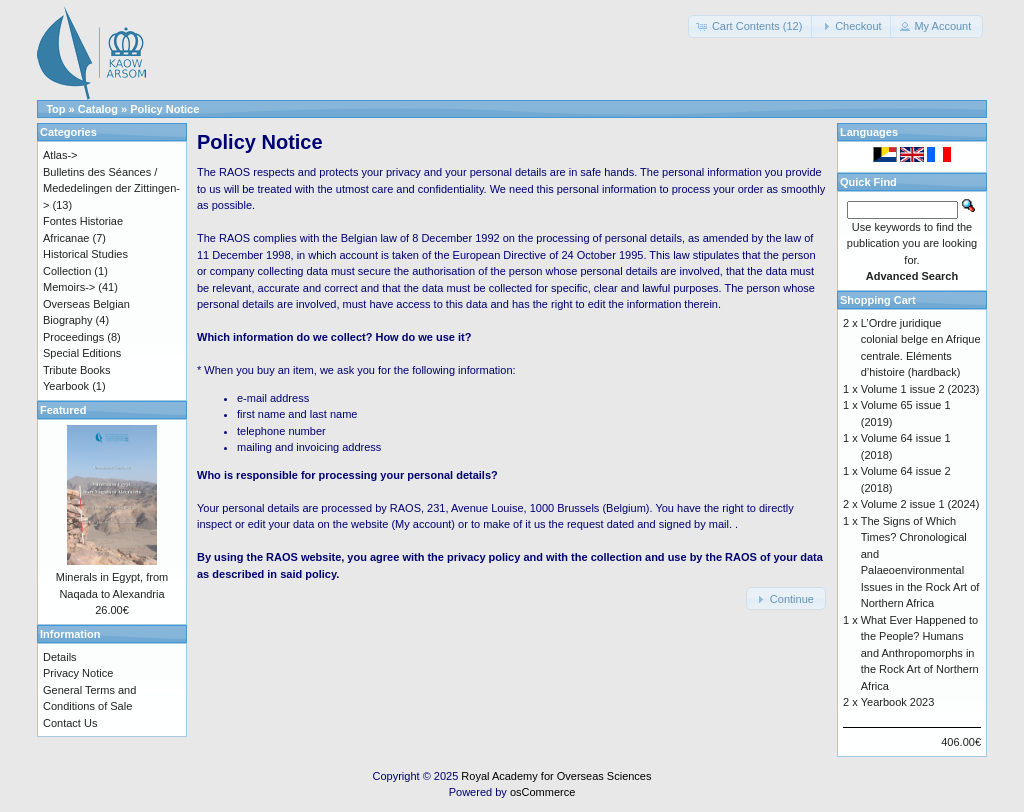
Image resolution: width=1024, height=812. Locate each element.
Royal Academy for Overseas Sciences (556, 776)
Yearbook (66, 386)
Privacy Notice (78, 673)
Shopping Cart (878, 300)
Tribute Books (76, 370)
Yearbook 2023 (898, 702)
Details (60, 657)
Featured (63, 410)
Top (55, 109)
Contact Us (70, 723)
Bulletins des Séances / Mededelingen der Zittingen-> (111, 188)
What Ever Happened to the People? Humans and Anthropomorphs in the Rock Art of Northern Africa (920, 653)
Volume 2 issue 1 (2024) (920, 504)
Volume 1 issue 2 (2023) (920, 389)
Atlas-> (60, 155)
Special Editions (82, 353)
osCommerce (542, 792)
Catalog (98, 109)
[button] (751, 26)
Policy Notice (164, 109)
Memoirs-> (69, 287)
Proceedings (73, 337)
